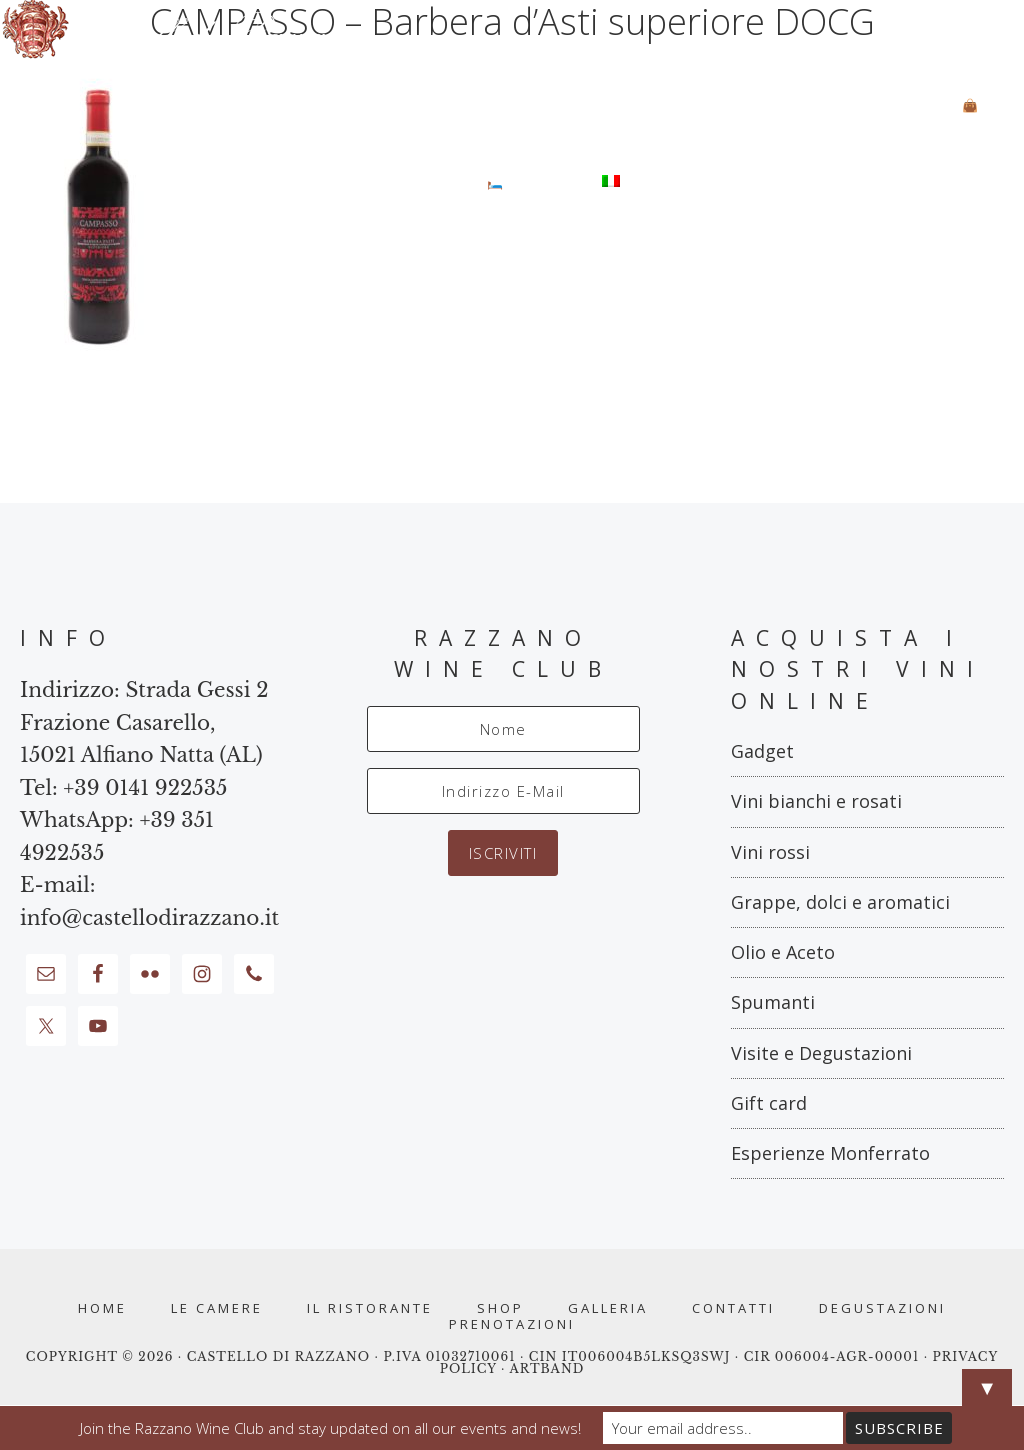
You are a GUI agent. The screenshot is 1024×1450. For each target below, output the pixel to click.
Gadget (762, 751)
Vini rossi (770, 852)
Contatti (733, 1308)
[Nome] (503, 729)
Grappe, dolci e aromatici (840, 902)
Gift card (769, 1103)
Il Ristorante (370, 1308)
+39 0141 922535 (145, 788)
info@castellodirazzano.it (149, 918)
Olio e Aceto (783, 952)
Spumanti (773, 1002)
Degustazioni (882, 1308)
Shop (500, 1308)
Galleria (608, 1308)
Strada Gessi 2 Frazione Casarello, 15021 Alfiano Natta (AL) (144, 722)
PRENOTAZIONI (512, 1324)
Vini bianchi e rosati (816, 801)
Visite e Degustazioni (821, 1053)
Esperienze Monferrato (830, 1153)
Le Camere (217, 1308)
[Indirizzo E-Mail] (503, 791)
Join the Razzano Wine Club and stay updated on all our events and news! (330, 1428)
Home (102, 1308)
